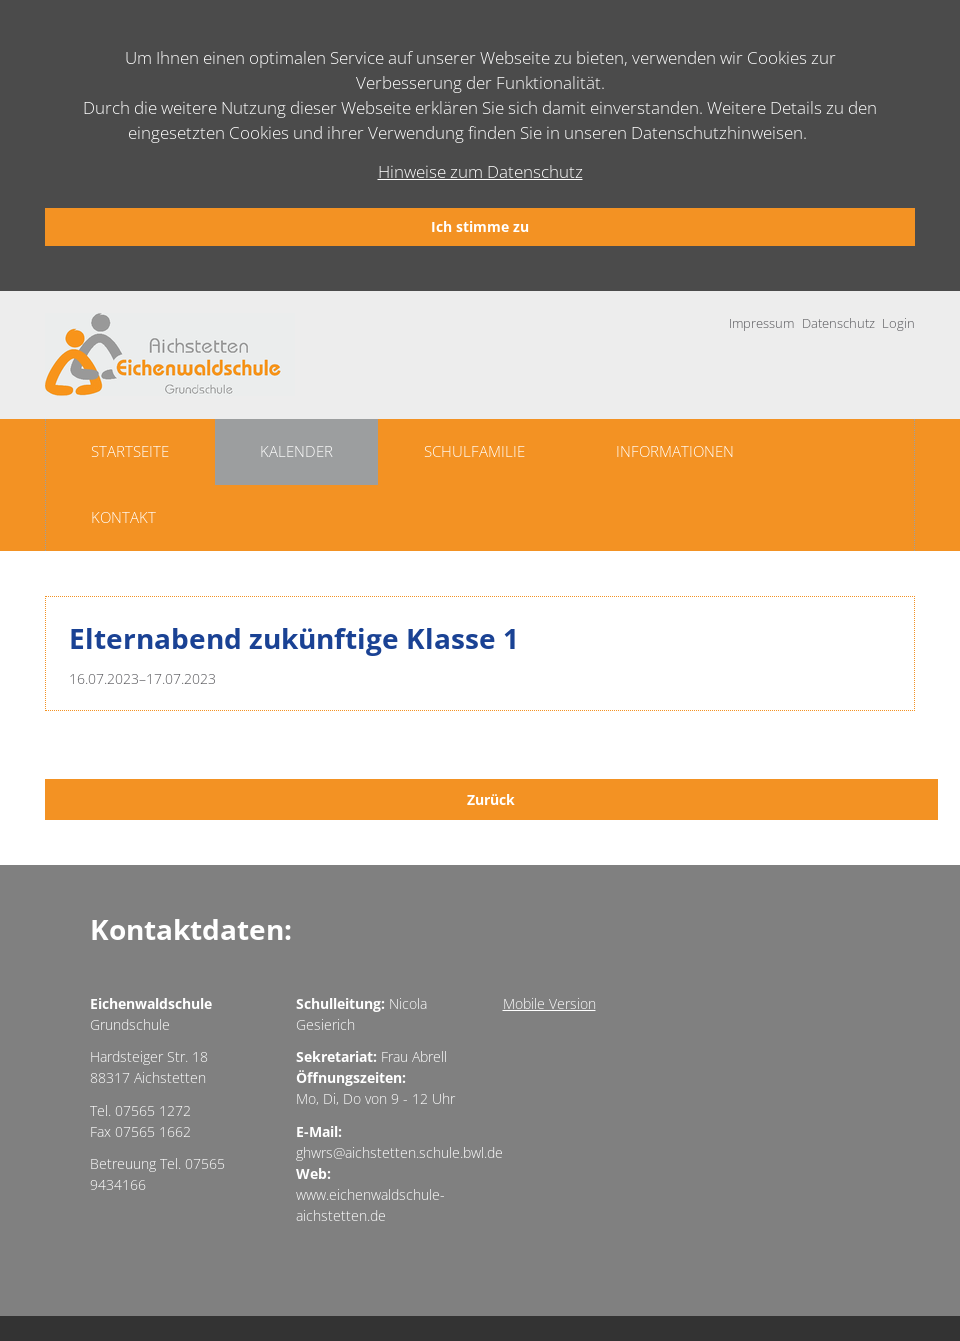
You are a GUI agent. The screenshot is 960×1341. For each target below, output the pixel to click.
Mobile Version (549, 1003)
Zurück (491, 799)
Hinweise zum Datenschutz (480, 171)
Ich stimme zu (480, 226)
